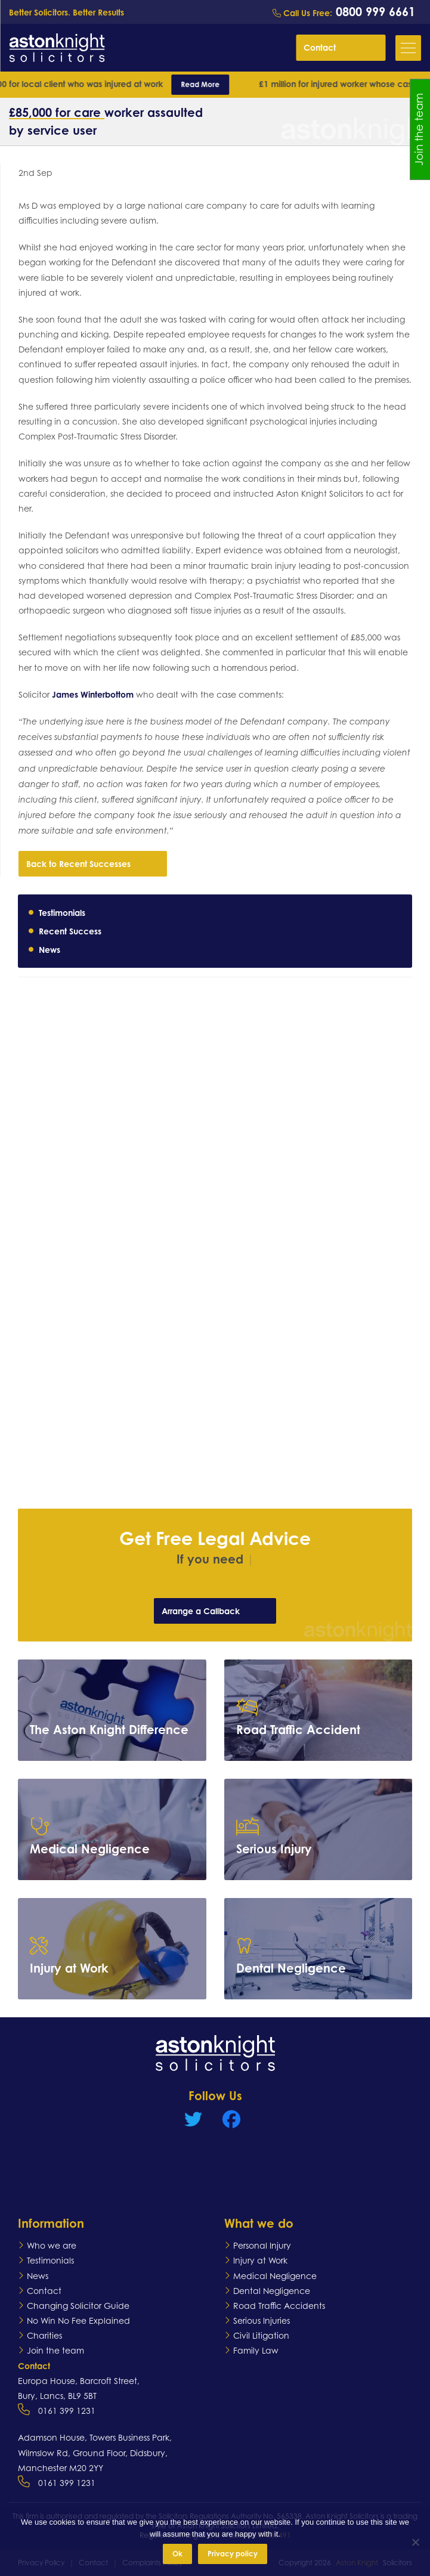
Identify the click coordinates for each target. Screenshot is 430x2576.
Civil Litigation (261, 2335)
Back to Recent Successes (94, 863)
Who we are (51, 2245)
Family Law (256, 2350)
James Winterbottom (93, 694)
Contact (342, 47)
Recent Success (70, 931)
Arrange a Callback (216, 1610)
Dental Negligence (271, 2291)
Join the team (55, 2350)
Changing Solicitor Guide (78, 2306)
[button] (408, 48)
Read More (207, 84)
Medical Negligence (275, 2276)
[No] (415, 2542)
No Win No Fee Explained (78, 2320)
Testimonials (62, 913)
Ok (177, 2553)
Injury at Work (260, 2260)
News (49, 950)
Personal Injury (262, 2245)
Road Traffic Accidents (279, 2306)
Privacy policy (233, 2553)
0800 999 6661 (373, 11)
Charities (44, 2335)
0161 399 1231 (66, 2410)
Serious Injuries (261, 2320)
